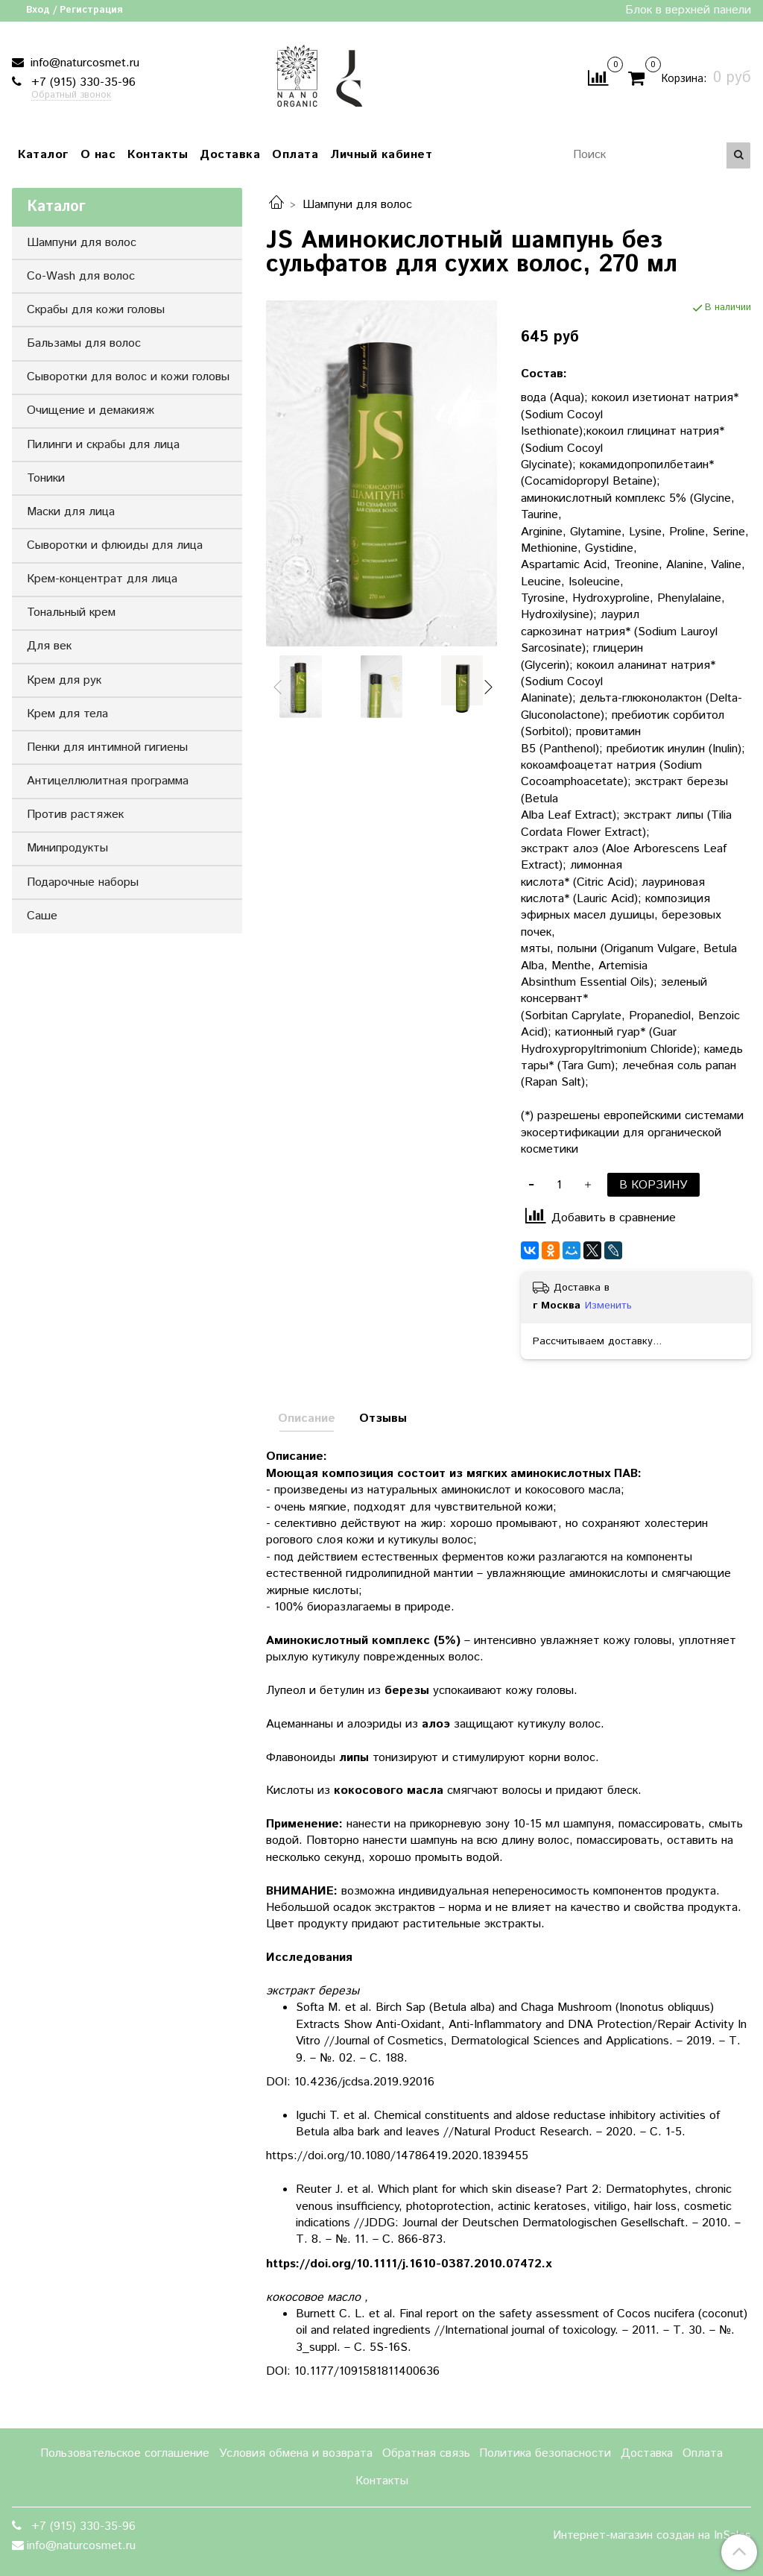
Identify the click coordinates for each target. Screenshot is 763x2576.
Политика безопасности (545, 2453)
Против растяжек (75, 814)
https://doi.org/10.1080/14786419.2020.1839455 (397, 2155)
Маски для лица (71, 511)
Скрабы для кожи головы (96, 309)
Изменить (608, 1305)
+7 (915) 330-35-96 (82, 82)
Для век (49, 646)
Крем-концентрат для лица (102, 579)
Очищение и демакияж (90, 410)
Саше (42, 916)
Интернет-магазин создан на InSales (652, 2536)
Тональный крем (71, 612)
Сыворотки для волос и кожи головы (128, 376)
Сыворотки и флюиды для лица (115, 545)
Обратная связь (426, 2453)
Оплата (295, 154)
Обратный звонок (71, 96)
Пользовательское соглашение (124, 2453)
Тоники (46, 478)
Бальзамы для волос (84, 343)
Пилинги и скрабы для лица (103, 444)
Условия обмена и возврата (296, 2453)
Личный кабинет (381, 154)
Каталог (43, 154)
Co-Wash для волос (81, 276)
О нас (98, 154)
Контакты (157, 154)
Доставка (230, 154)
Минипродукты (67, 848)
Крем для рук (64, 680)
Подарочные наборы (83, 882)
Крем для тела (67, 713)
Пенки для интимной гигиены (107, 747)
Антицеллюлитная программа (108, 781)
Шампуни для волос (357, 204)
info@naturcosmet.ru (83, 63)
